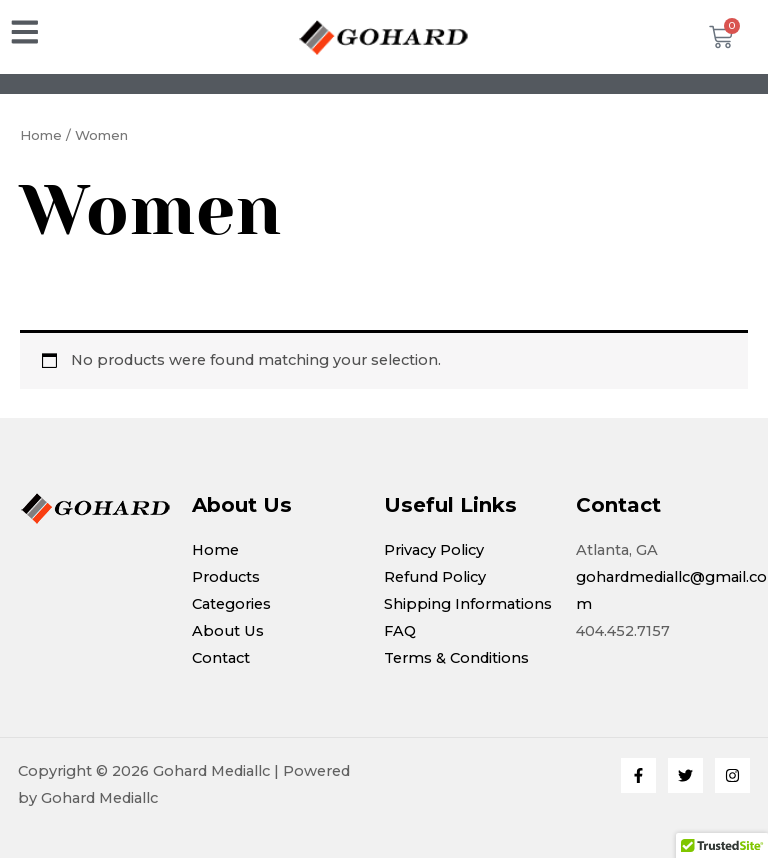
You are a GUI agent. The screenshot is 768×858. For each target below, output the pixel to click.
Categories (231, 604)
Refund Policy (435, 577)
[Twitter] (685, 775)
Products (226, 577)
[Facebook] (638, 775)
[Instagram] (732, 775)
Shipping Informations (468, 604)
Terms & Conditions (456, 658)
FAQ (400, 631)
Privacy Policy (434, 550)
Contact (221, 658)
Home (41, 135)
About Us (228, 631)
